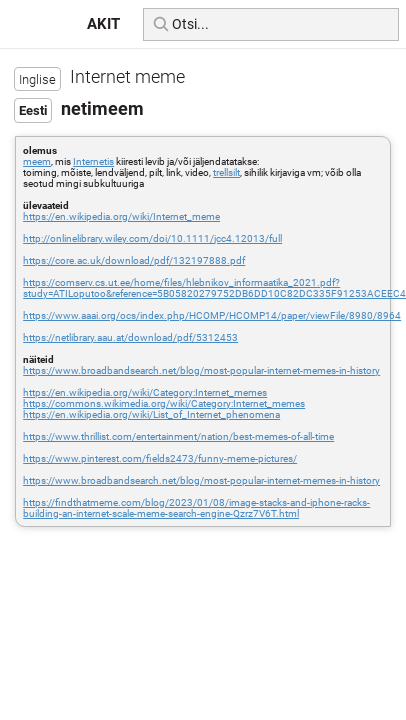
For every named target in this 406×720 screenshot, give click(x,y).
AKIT (103, 24)
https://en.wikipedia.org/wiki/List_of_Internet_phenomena (151, 414)
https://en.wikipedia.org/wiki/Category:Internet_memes (145, 392)
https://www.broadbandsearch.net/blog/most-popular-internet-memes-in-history (201, 370)
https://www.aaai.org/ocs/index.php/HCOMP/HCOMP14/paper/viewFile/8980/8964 (212, 315)
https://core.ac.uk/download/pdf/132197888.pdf (134, 260)
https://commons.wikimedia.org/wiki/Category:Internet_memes (164, 403)
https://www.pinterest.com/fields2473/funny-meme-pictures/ (160, 458)
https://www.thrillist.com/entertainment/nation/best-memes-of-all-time (178, 436)
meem (37, 161)
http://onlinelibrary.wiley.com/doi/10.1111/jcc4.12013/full (152, 238)
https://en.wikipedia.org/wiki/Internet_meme (121, 216)
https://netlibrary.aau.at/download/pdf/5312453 (130, 337)
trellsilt (226, 172)
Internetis (93, 161)
